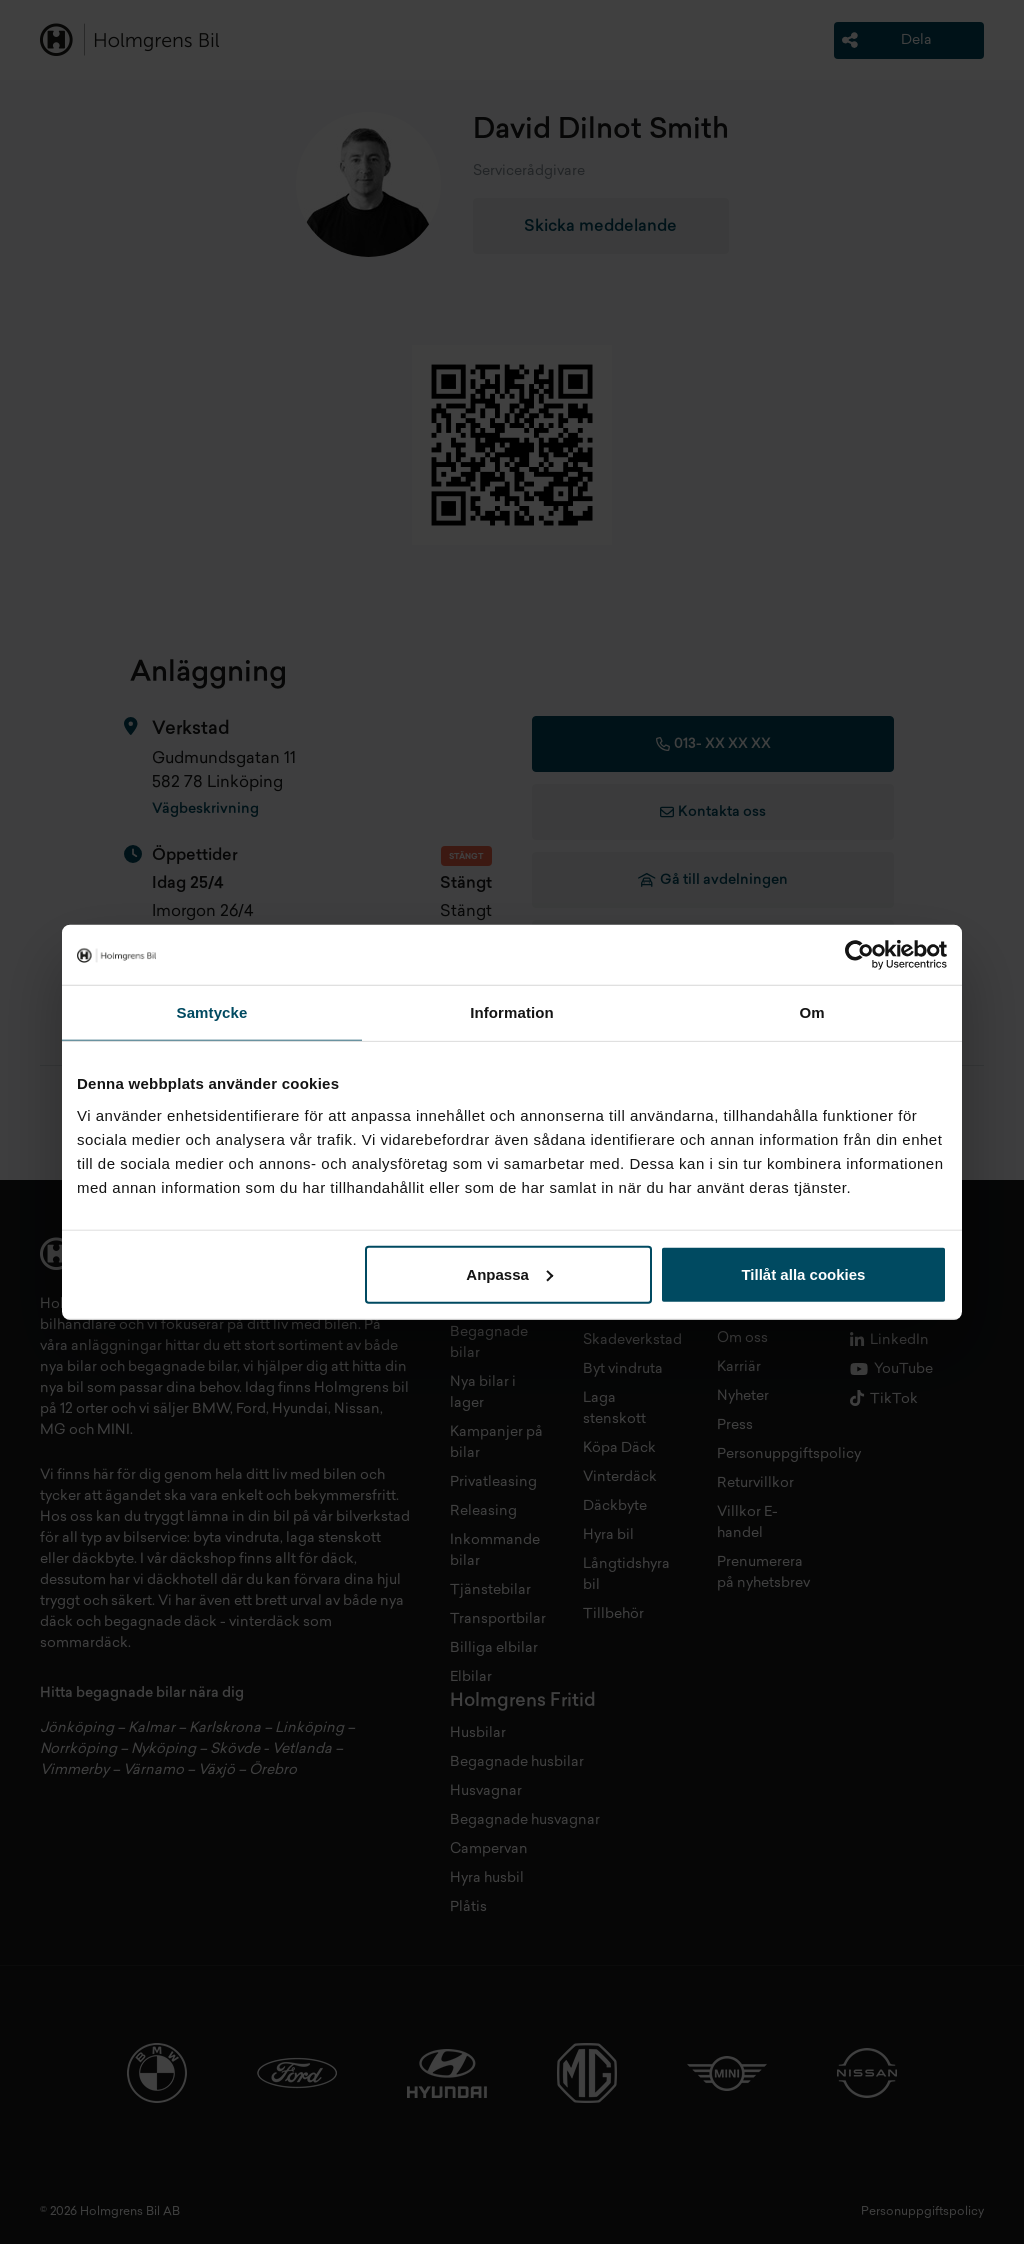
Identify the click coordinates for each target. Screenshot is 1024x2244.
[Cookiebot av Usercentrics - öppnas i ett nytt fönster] (859, 955)
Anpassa (509, 1273)
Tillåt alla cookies (803, 1273)
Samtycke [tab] (212, 1012)
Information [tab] (512, 1012)
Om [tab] (811, 1012)
